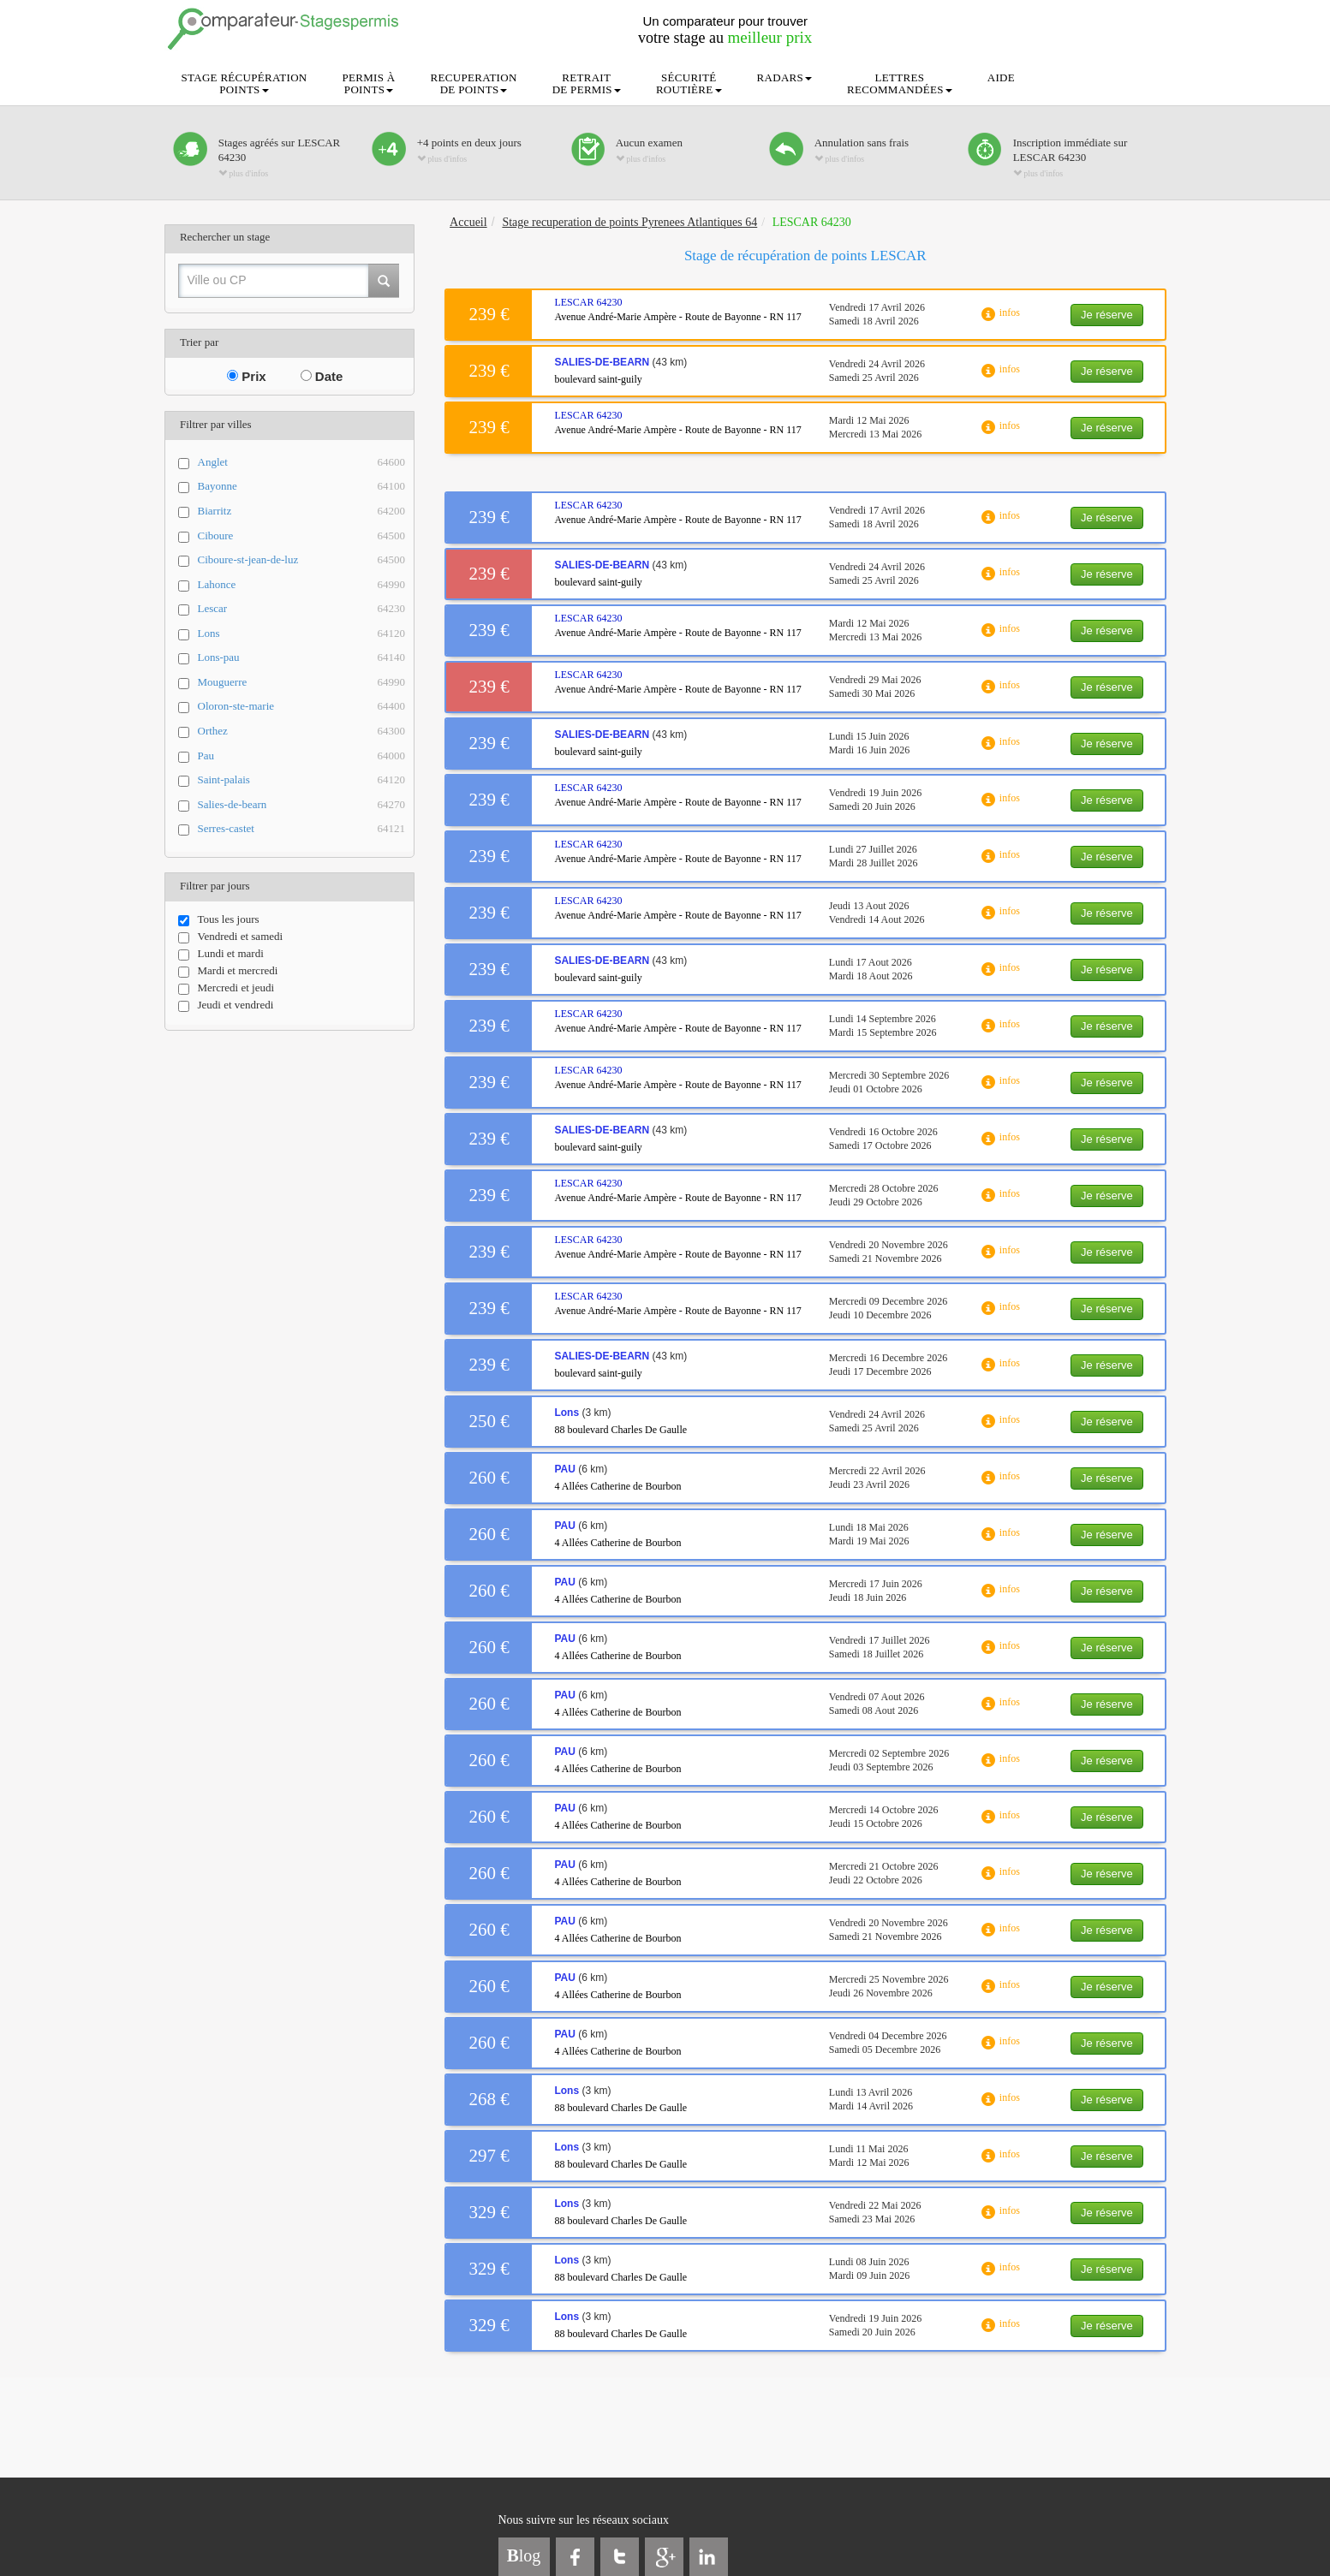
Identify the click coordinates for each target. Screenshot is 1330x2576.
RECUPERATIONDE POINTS (474, 83)
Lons (302, 634)
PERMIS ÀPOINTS (369, 83)
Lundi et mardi (221, 954)
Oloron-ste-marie (302, 707)
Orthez (302, 731)
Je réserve (1107, 314)
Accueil (468, 222)
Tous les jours (218, 919)
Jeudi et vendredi (226, 1005)
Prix (246, 376)
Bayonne (302, 487)
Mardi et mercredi (228, 971)
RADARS (785, 77)
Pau (302, 756)
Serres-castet (302, 829)
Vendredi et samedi (230, 936)
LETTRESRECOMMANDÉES (899, 83)
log (524, 2555)
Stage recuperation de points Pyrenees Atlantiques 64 (629, 222)
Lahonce (302, 585)
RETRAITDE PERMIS (586, 83)
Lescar (302, 609)
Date (322, 376)
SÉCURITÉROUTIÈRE (689, 83)
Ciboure (302, 536)
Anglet (302, 463)
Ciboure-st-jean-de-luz (302, 560)
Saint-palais (302, 780)
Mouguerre (302, 683)
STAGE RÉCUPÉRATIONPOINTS (244, 83)
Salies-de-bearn (302, 805)
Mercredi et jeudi (226, 988)
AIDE (1001, 77)
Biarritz (302, 511)
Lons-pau (302, 658)
